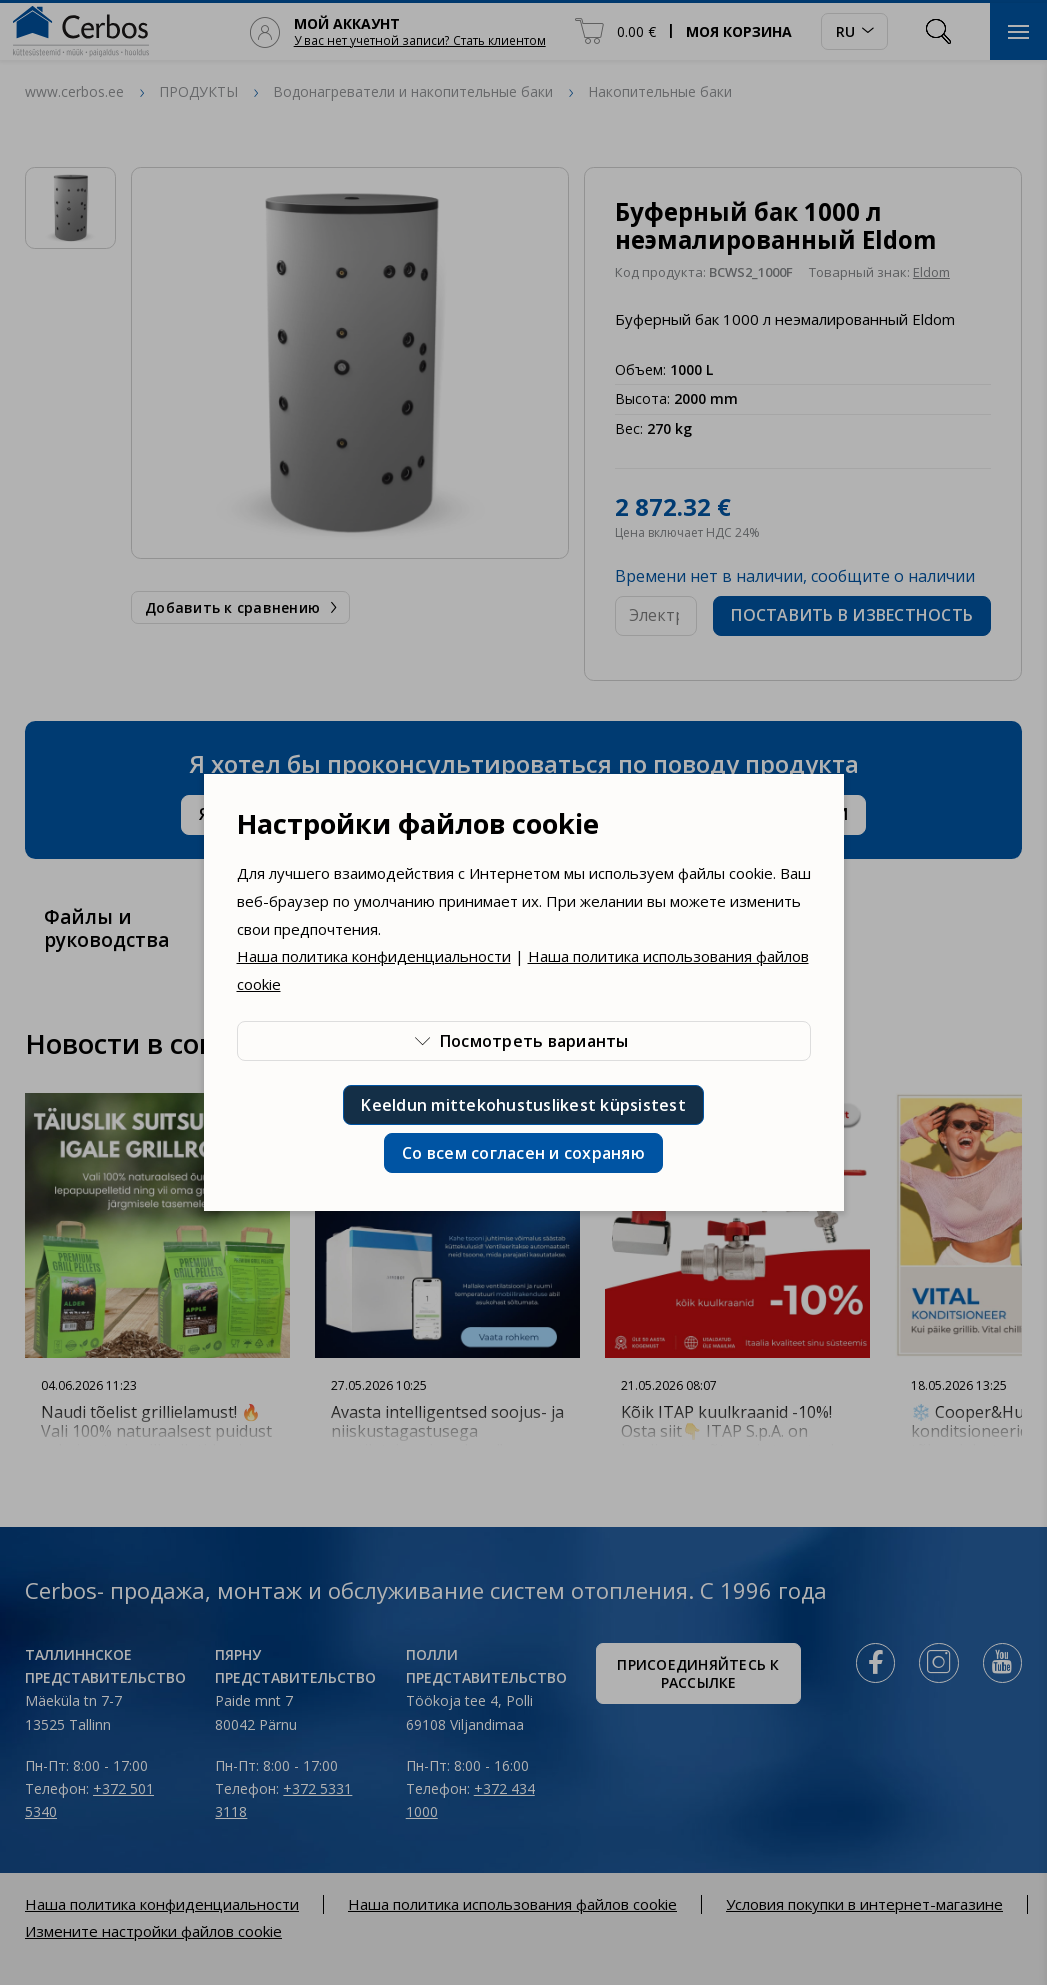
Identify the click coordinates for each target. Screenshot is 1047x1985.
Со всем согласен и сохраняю (523, 1153)
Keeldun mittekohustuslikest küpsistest (523, 1105)
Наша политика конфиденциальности (374, 956)
